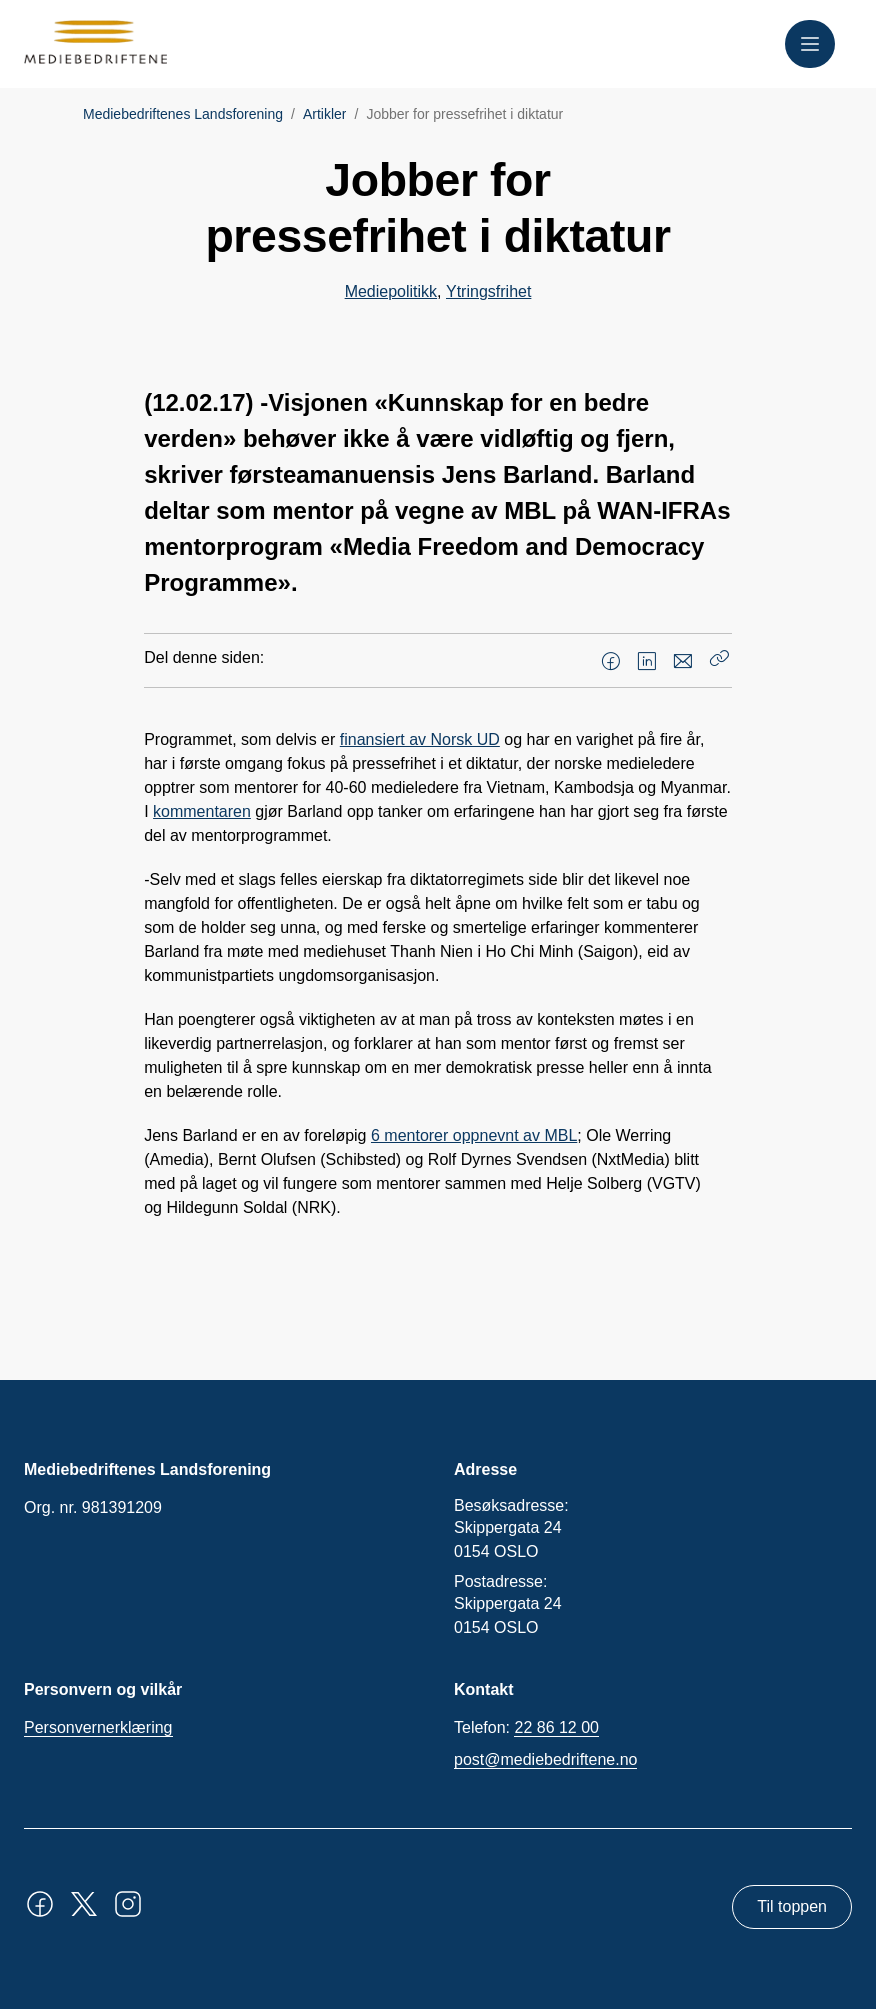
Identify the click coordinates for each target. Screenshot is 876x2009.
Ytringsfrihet (488, 291)
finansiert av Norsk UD (420, 739)
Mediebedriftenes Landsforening (183, 114)
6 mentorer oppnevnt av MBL (474, 1135)
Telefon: (526, 1728)
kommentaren (202, 811)
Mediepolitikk (391, 291)
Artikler (325, 114)
